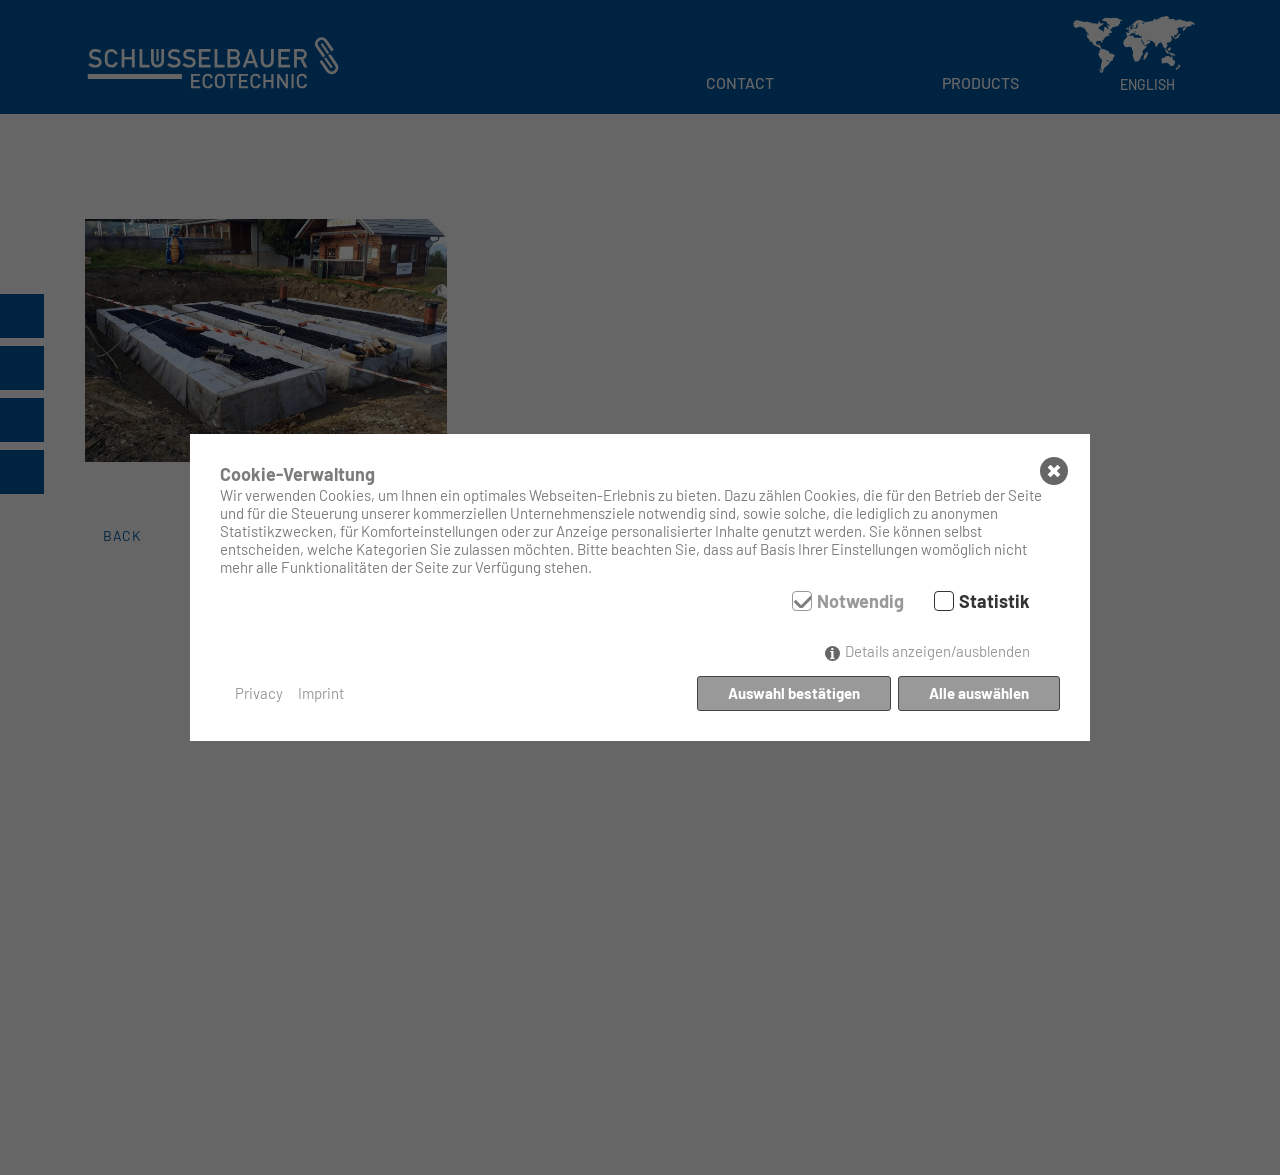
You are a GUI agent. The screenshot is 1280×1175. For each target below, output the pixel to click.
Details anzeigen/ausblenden (937, 651)
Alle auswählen (979, 693)
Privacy (259, 693)
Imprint (321, 693)
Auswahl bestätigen (794, 693)
